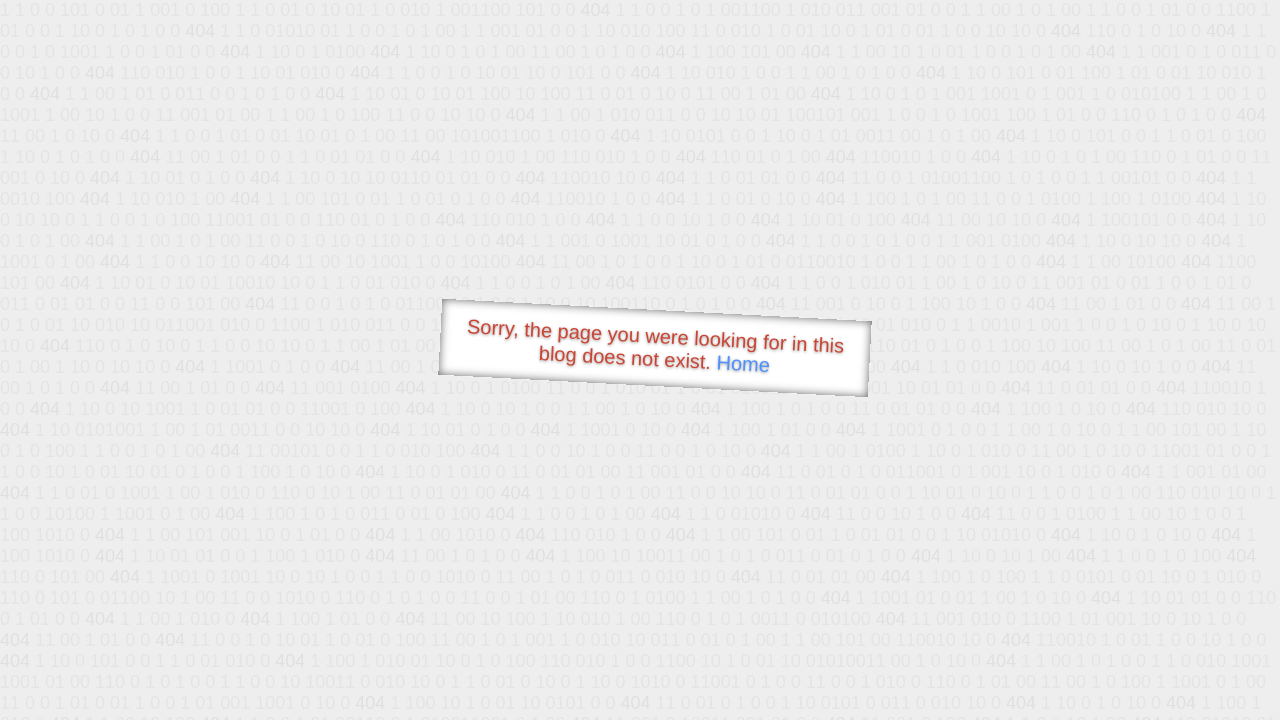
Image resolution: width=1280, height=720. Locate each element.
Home (743, 363)
